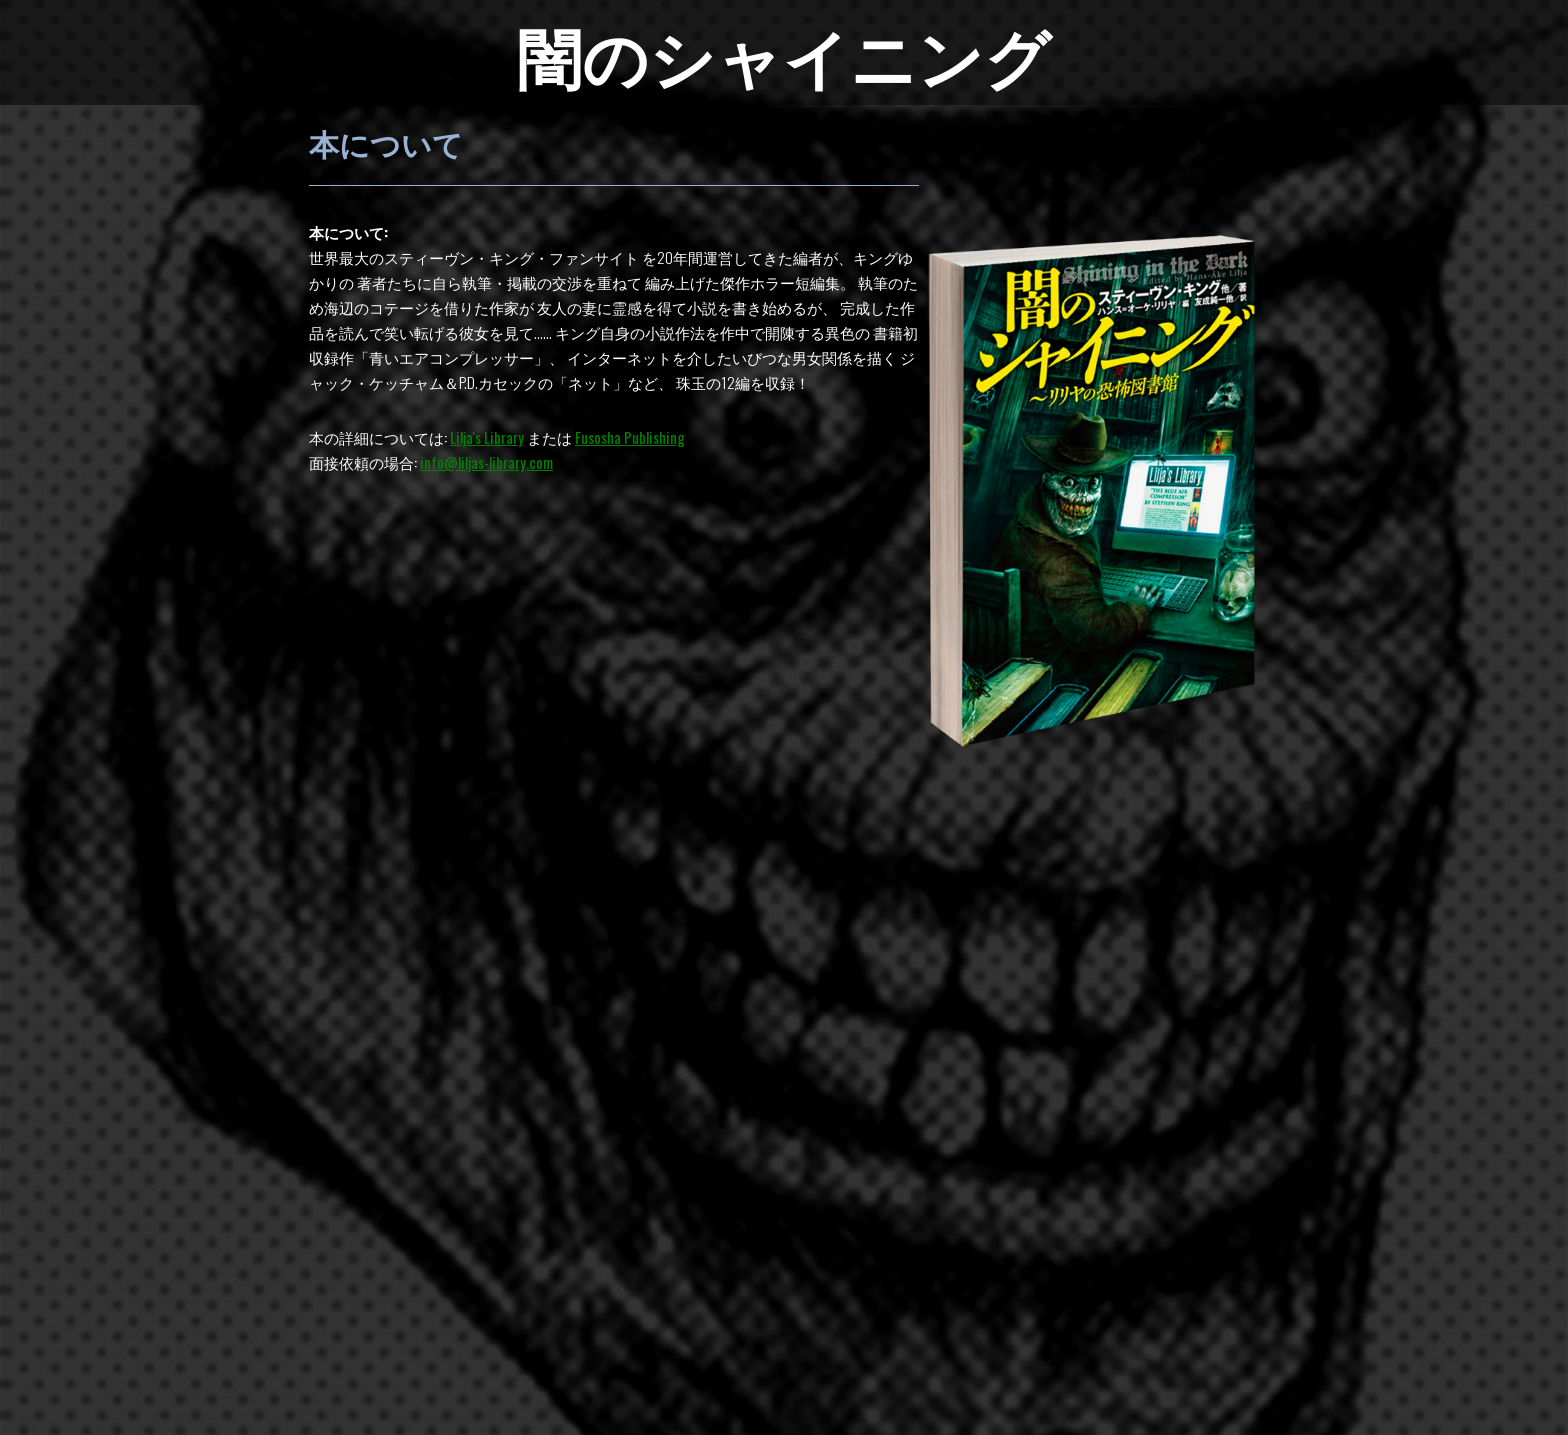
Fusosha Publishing (630, 437)
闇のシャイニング (784, 53)
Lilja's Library (487, 437)
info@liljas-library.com (486, 462)
